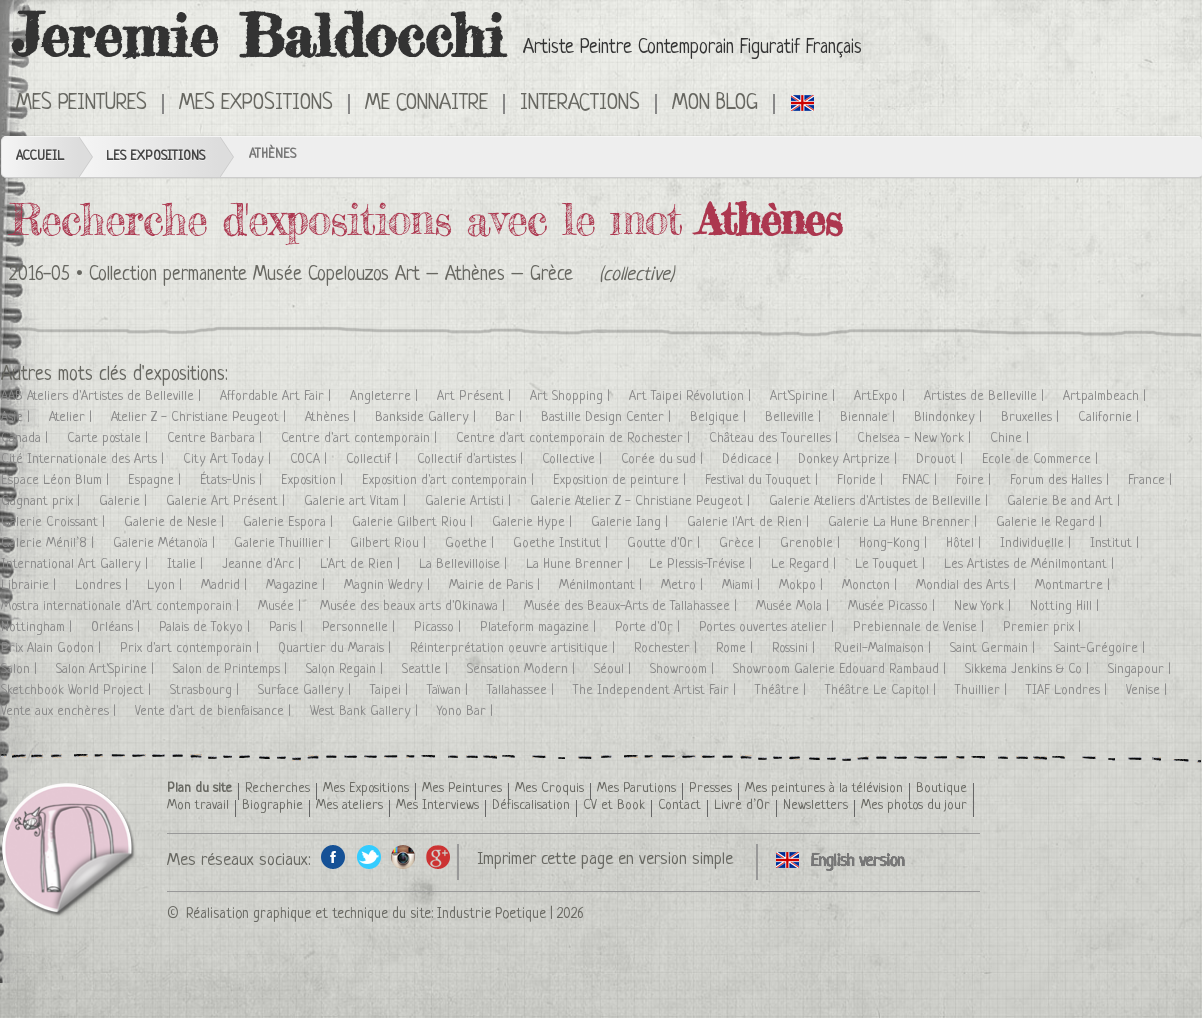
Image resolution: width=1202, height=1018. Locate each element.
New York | (984, 606)
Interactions (580, 104)
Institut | (1116, 543)
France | (1152, 480)
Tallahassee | (522, 690)
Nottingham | (38, 627)
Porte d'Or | (649, 627)
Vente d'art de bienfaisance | (215, 711)
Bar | (510, 417)
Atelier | (72, 417)
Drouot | (941, 459)
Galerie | (125, 501)
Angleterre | (386, 396)
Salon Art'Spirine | (107, 669)
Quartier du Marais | (336, 648)
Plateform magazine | (540, 627)
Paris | (288, 627)
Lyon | (166, 585)
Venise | (1148, 690)
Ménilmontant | (602, 585)
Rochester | (667, 648)
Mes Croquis (549, 788)
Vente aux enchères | (60, 711)
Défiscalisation (531, 805)
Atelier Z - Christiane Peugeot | (200, 417)
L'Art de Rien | (362, 564)
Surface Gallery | (306, 690)
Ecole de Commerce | (1042, 459)
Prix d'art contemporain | (191, 648)
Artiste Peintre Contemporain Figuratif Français (692, 48)
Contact (679, 805)
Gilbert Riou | (390, 543)
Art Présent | (476, 396)
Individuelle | (1037, 543)
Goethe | (471, 543)
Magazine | (297, 585)
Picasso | (439, 627)
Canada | (26, 438)
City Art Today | (229, 459)
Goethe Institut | (562, 543)
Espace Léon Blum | (57, 480)
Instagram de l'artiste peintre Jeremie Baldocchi (403, 856)
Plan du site (199, 788)
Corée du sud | (664, 459)
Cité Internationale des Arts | (84, 459)
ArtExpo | (881, 396)
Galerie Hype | (534, 522)
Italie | (187, 564)
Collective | (574, 459)
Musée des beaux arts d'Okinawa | (414, 606)
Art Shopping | (572, 396)
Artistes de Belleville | (986, 396)
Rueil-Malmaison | (884, 648)
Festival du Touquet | (763, 480)
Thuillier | (983, 690)
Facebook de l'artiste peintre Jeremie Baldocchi (333, 856)
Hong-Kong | (895, 543)
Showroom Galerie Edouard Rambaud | (841, 669)
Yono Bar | (467, 711)
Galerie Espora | (290, 522)
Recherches (277, 788)
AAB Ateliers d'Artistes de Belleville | (103, 396)
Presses (710, 788)
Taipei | (391, 690)
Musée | (281, 606)
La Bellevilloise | (465, 564)
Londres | (103, 585)
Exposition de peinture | (621, 480)
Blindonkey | (950, 417)
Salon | (21, 669)
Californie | (1110, 417)
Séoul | (614, 669)
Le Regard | (805, 564)
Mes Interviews (437, 805)
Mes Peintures (81, 104)
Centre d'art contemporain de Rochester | (575, 438)
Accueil (40, 156)
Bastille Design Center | (608, 417)
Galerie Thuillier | (284, 543)
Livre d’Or (742, 805)
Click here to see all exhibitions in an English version (803, 102)
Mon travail (198, 805)
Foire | (975, 480)
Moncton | (871, 585)
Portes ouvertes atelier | (768, 627)
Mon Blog (715, 104)
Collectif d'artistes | (472, 459)
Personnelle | (360, 627)
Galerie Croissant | (55, 522)
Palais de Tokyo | (206, 627)
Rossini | (795, 648)
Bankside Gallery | (427, 417)
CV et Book (614, 805)
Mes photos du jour (914, 805)
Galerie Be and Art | (1065, 501)
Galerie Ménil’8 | (49, 543)
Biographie (272, 805)
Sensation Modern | (523, 669)
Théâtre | (782, 690)
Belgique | (720, 417)
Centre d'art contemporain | (361, 438)
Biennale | (869, 417)
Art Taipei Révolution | (692, 396)
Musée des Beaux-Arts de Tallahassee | (632, 606)
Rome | (736, 648)
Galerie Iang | (631, 522)
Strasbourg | (206, 690)
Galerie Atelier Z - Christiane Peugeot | (642, 501)
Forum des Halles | (1061, 480)
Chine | (1011, 438)
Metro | (684, 585)
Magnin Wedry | (389, 585)
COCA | (310, 459)
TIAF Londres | (1068, 690)
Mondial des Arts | (968, 585)
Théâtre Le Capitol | (882, 690)
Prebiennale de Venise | (920, 627)
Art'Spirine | (804, 396)
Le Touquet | (892, 564)
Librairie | (30, 585)
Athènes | (332, 417)
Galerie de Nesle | (176, 522)
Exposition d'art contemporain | (450, 480)
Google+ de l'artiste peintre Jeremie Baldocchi (438, 856)
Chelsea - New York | (916, 438)
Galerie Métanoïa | (166, 543)
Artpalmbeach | (1106, 396)
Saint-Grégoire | (1101, 648)
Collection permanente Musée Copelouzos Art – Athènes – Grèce (331, 275)
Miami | (743, 585)
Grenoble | (812, 543)
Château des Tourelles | (775, 438)
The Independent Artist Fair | (656, 690)
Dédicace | (752, 459)
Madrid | (226, 585)
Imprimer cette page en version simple (605, 859)
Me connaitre (426, 104)
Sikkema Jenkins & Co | (1029, 669)
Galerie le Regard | (1051, 522)
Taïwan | (449, 690)
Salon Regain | (346, 669)
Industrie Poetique (491, 914)
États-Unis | (233, 480)
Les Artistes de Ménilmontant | (1031, 564)
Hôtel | (965, 543)
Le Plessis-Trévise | (702, 564)
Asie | (17, 417)
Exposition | (314, 480)
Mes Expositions (256, 104)
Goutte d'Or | (665, 543)
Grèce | (742, 543)
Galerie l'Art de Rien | (750, 522)
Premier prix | (1044, 627)
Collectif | (374, 459)
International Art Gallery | (76, 564)
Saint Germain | (994, 648)
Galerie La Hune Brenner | (904, 522)
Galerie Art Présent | (227, 501)
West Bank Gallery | (366, 711)
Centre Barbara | (216, 438)
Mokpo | (803, 585)
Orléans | (117, 627)
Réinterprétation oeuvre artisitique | (514, 648)
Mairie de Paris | (496, 585)
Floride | (862, 480)
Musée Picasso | (893, 606)
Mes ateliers (349, 805)
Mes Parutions (636, 788)
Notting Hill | (1066, 606)
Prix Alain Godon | (53, 648)
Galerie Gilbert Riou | (414, 522)
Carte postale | (109, 438)
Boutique (941, 788)
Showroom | (684, 669)
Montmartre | (1074, 585)
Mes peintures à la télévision (824, 788)
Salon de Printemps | (232, 669)
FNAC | (921, 480)
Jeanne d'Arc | (263, 564)
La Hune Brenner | (580, 564)
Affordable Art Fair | (277, 396)
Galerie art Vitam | (357, 501)
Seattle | (427, 669)
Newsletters (815, 805)
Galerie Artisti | (470, 501)
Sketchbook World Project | (78, 690)
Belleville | (795, 417)
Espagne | (156, 480)
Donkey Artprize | (849, 459)
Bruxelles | (1032, 417)
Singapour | (1141, 669)
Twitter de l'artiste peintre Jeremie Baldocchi (368, 856)
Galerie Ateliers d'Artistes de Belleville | (880, 501)
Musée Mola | (794, 606)
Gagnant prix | (42, 501)
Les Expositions (155, 156)
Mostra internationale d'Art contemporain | (122, 606)
